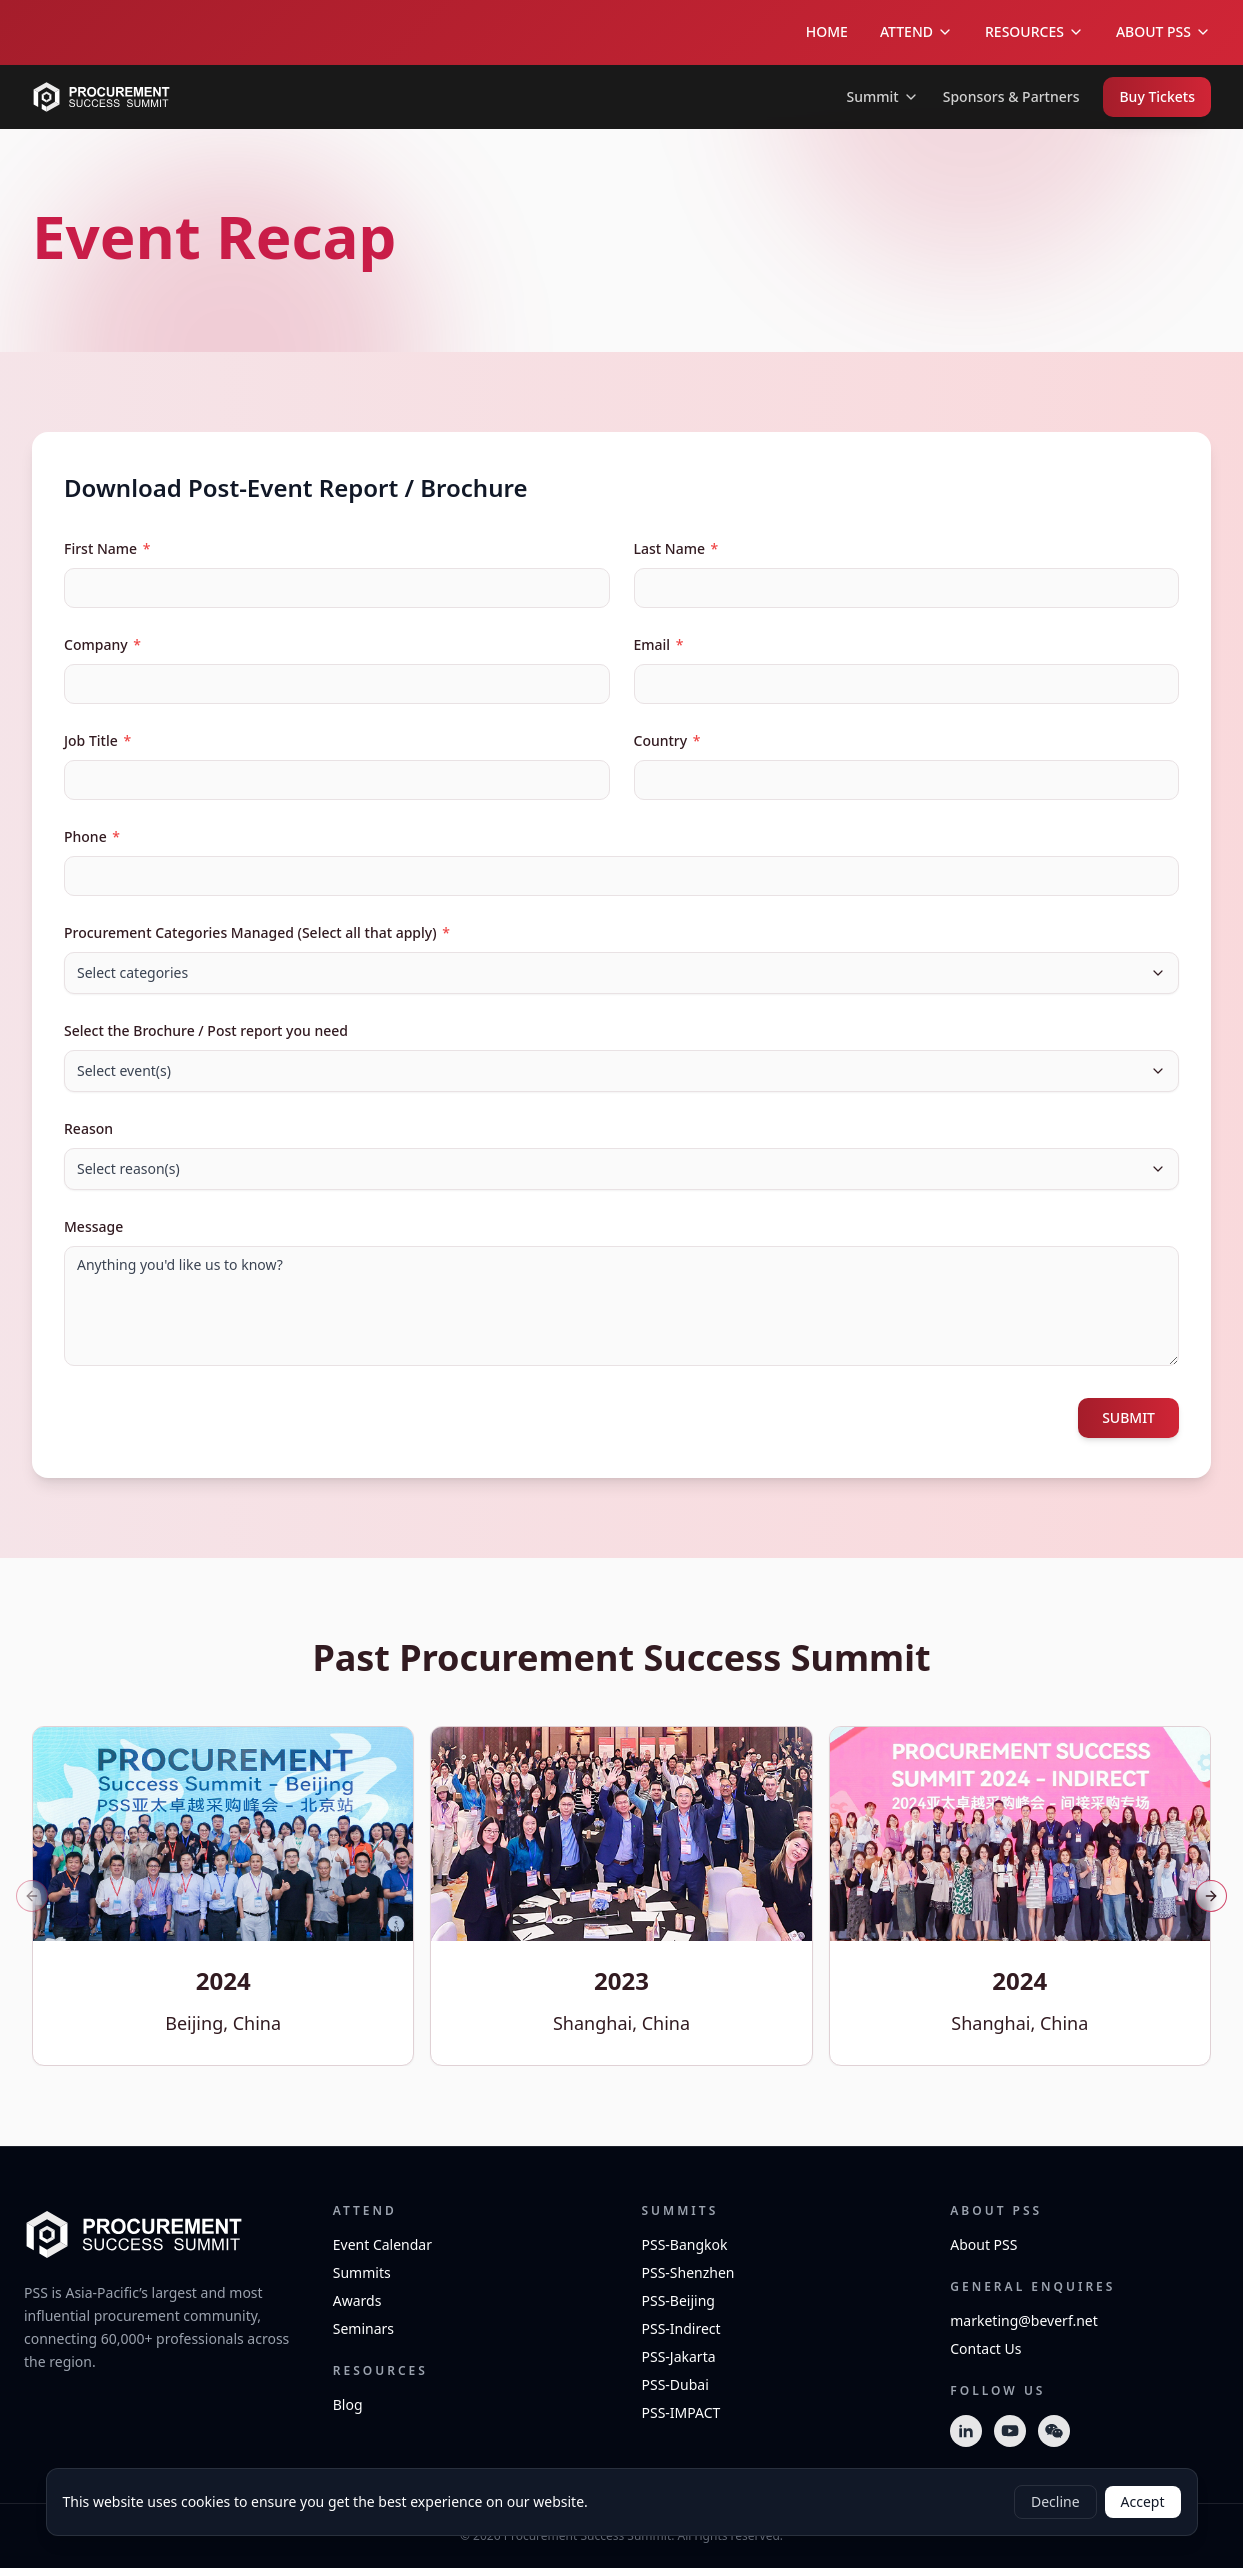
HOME (827, 31)
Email (659, 644)
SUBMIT (1128, 1417)
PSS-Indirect (681, 2328)
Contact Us (985, 2348)
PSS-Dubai (675, 2384)
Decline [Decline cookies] (1055, 2501)
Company (102, 644)
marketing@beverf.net (1024, 2320)
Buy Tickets (1157, 96)
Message (93, 1226)
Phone (92, 836)
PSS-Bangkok (685, 2244)
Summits (362, 2272)
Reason (88, 1128)
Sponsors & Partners (1011, 96)
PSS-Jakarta (679, 2356)
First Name (107, 548)
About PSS (983, 2244)
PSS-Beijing (678, 2300)
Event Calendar (382, 2244)
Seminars (363, 2328)
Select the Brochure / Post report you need (206, 1030)
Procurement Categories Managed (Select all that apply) (257, 932)
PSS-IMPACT (681, 2412)
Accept (1143, 2501)
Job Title (97, 740)
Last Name (676, 548)
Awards (357, 2300)
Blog (348, 2404)
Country (667, 740)
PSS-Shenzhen (688, 2272)
